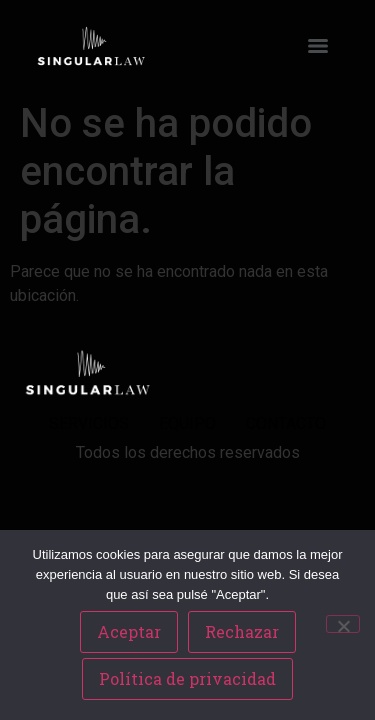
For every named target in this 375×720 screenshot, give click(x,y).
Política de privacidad (187, 678)
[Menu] (318, 46)
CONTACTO (286, 423)
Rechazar (242, 631)
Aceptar (129, 631)
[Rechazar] (343, 624)
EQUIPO (187, 423)
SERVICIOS (89, 423)
